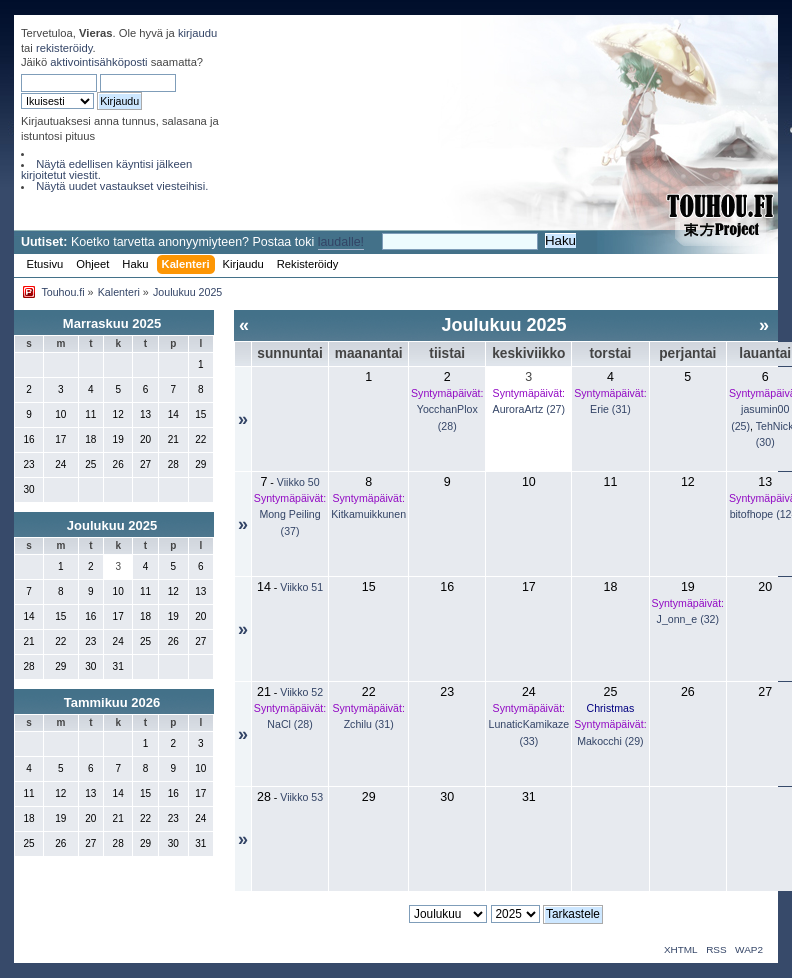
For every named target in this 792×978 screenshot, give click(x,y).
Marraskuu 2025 (112, 323)
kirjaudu (197, 33)
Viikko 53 (301, 797)
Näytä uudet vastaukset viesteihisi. (122, 186)
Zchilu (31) (369, 724)
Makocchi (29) (610, 741)
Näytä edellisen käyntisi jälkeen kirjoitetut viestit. (106, 169)
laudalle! (341, 242)
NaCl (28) (289, 724)
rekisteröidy (64, 48)
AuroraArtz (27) (529, 409)
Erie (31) (610, 409)
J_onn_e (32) (688, 619)
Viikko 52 (301, 692)
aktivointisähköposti (98, 62)
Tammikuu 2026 (112, 702)
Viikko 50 (298, 482)
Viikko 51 (301, 587)
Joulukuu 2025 (112, 525)
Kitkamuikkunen (368, 514)
